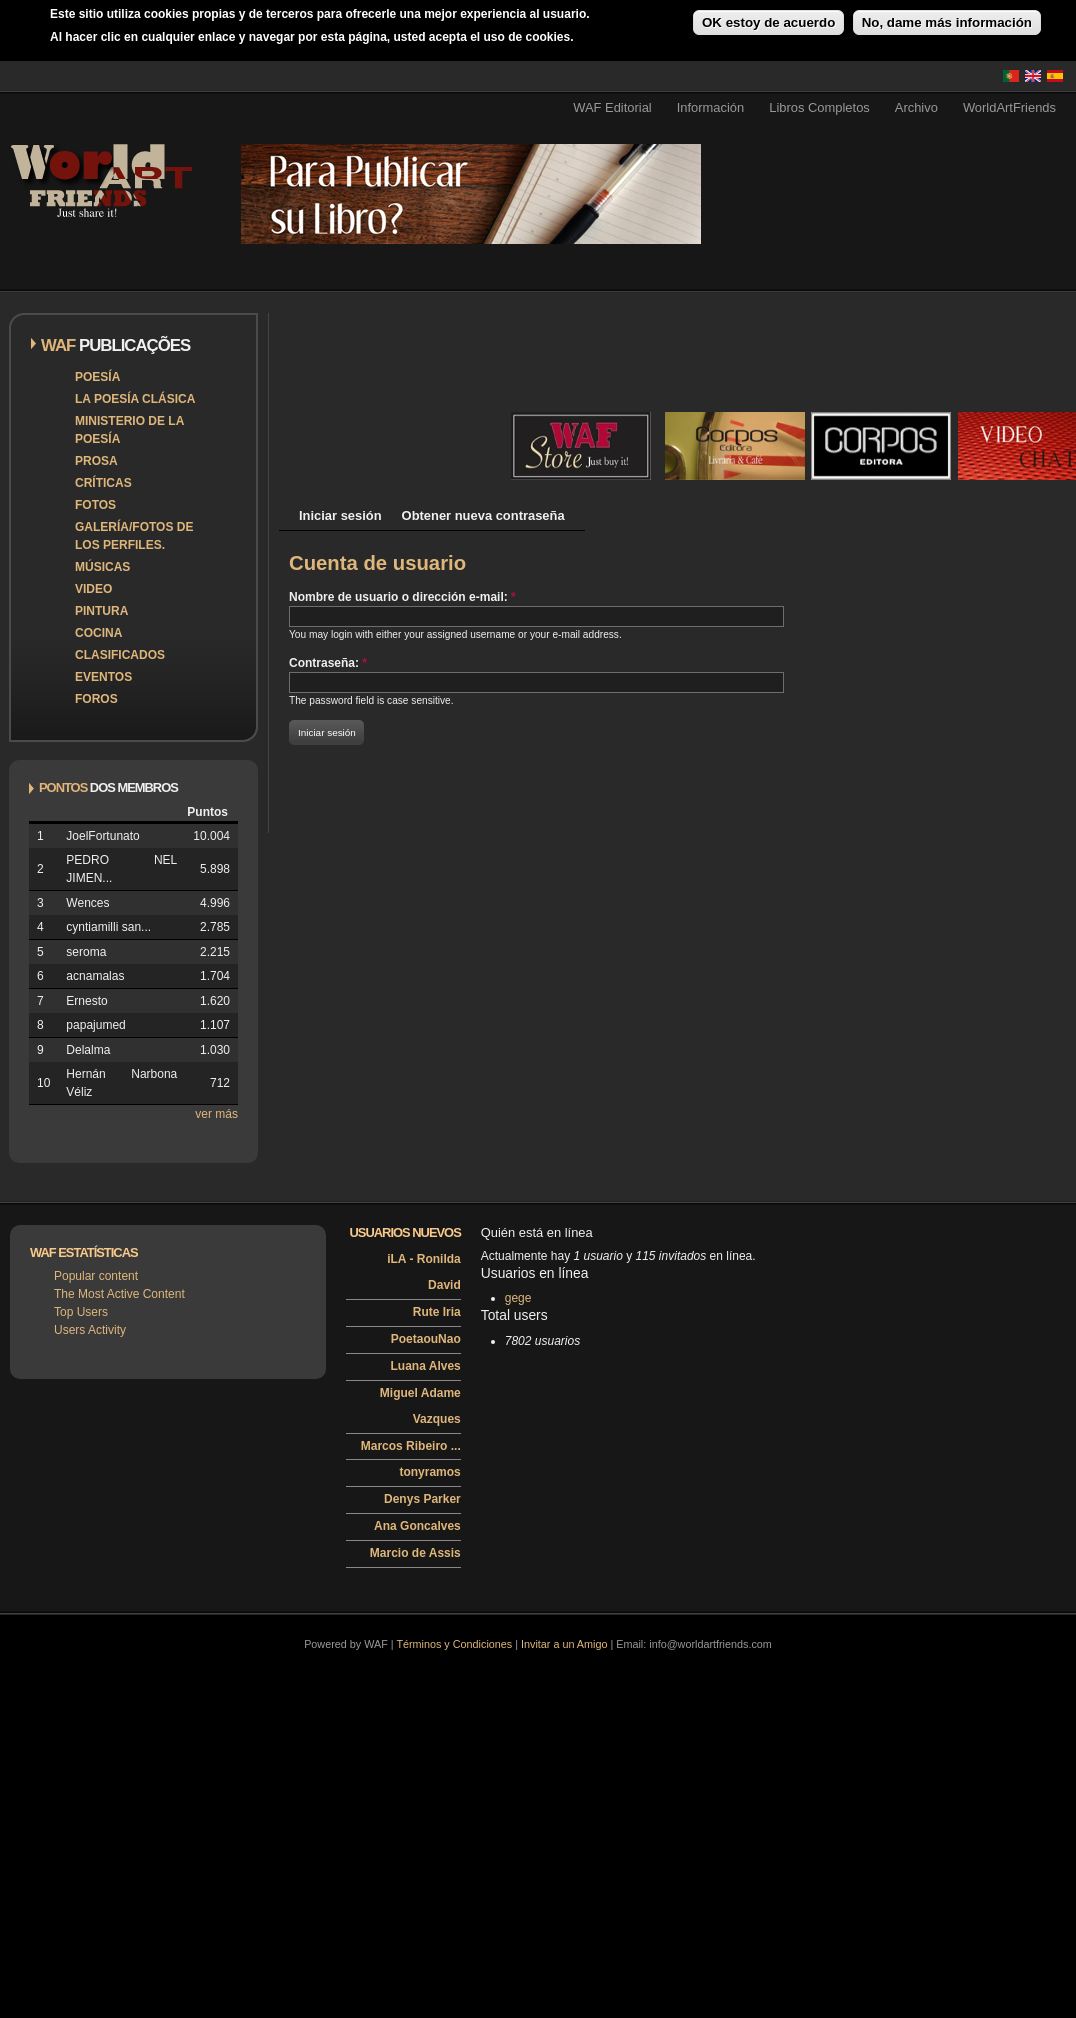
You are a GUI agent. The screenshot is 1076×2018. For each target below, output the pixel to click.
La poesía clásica (135, 399)
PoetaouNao (426, 1339)
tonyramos (429, 1472)
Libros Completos (819, 107)
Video (93, 589)
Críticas (103, 483)
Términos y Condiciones (454, 1644)
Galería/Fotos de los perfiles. (134, 536)
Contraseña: (328, 663)
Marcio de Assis (415, 1553)
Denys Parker (422, 1499)
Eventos (103, 677)
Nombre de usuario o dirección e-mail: (402, 597)
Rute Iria (437, 1312)
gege (518, 1298)
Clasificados (120, 655)
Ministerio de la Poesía (129, 430)
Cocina (98, 633)
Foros (96, 699)
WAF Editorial (612, 107)
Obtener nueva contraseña (483, 515)
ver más (216, 1114)
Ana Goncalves (417, 1526)
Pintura (101, 611)
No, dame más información (947, 22)
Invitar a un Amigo (564, 1644)
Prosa (96, 461)
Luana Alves (426, 1366)
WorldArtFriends (1009, 107)
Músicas (102, 567)
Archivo (916, 107)
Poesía (97, 377)
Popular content (96, 1276)
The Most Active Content (119, 1294)
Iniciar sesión (340, 515)
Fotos (95, 505)
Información (711, 107)
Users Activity (90, 1330)
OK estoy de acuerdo (768, 22)
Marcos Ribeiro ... (411, 1446)
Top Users (81, 1312)
